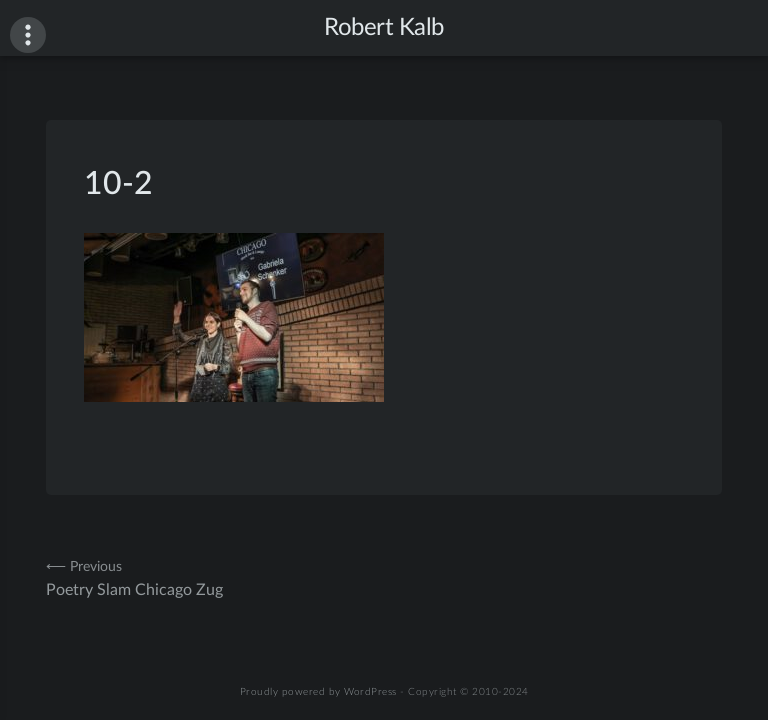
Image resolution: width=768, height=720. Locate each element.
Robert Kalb (384, 28)
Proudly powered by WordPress (318, 692)
